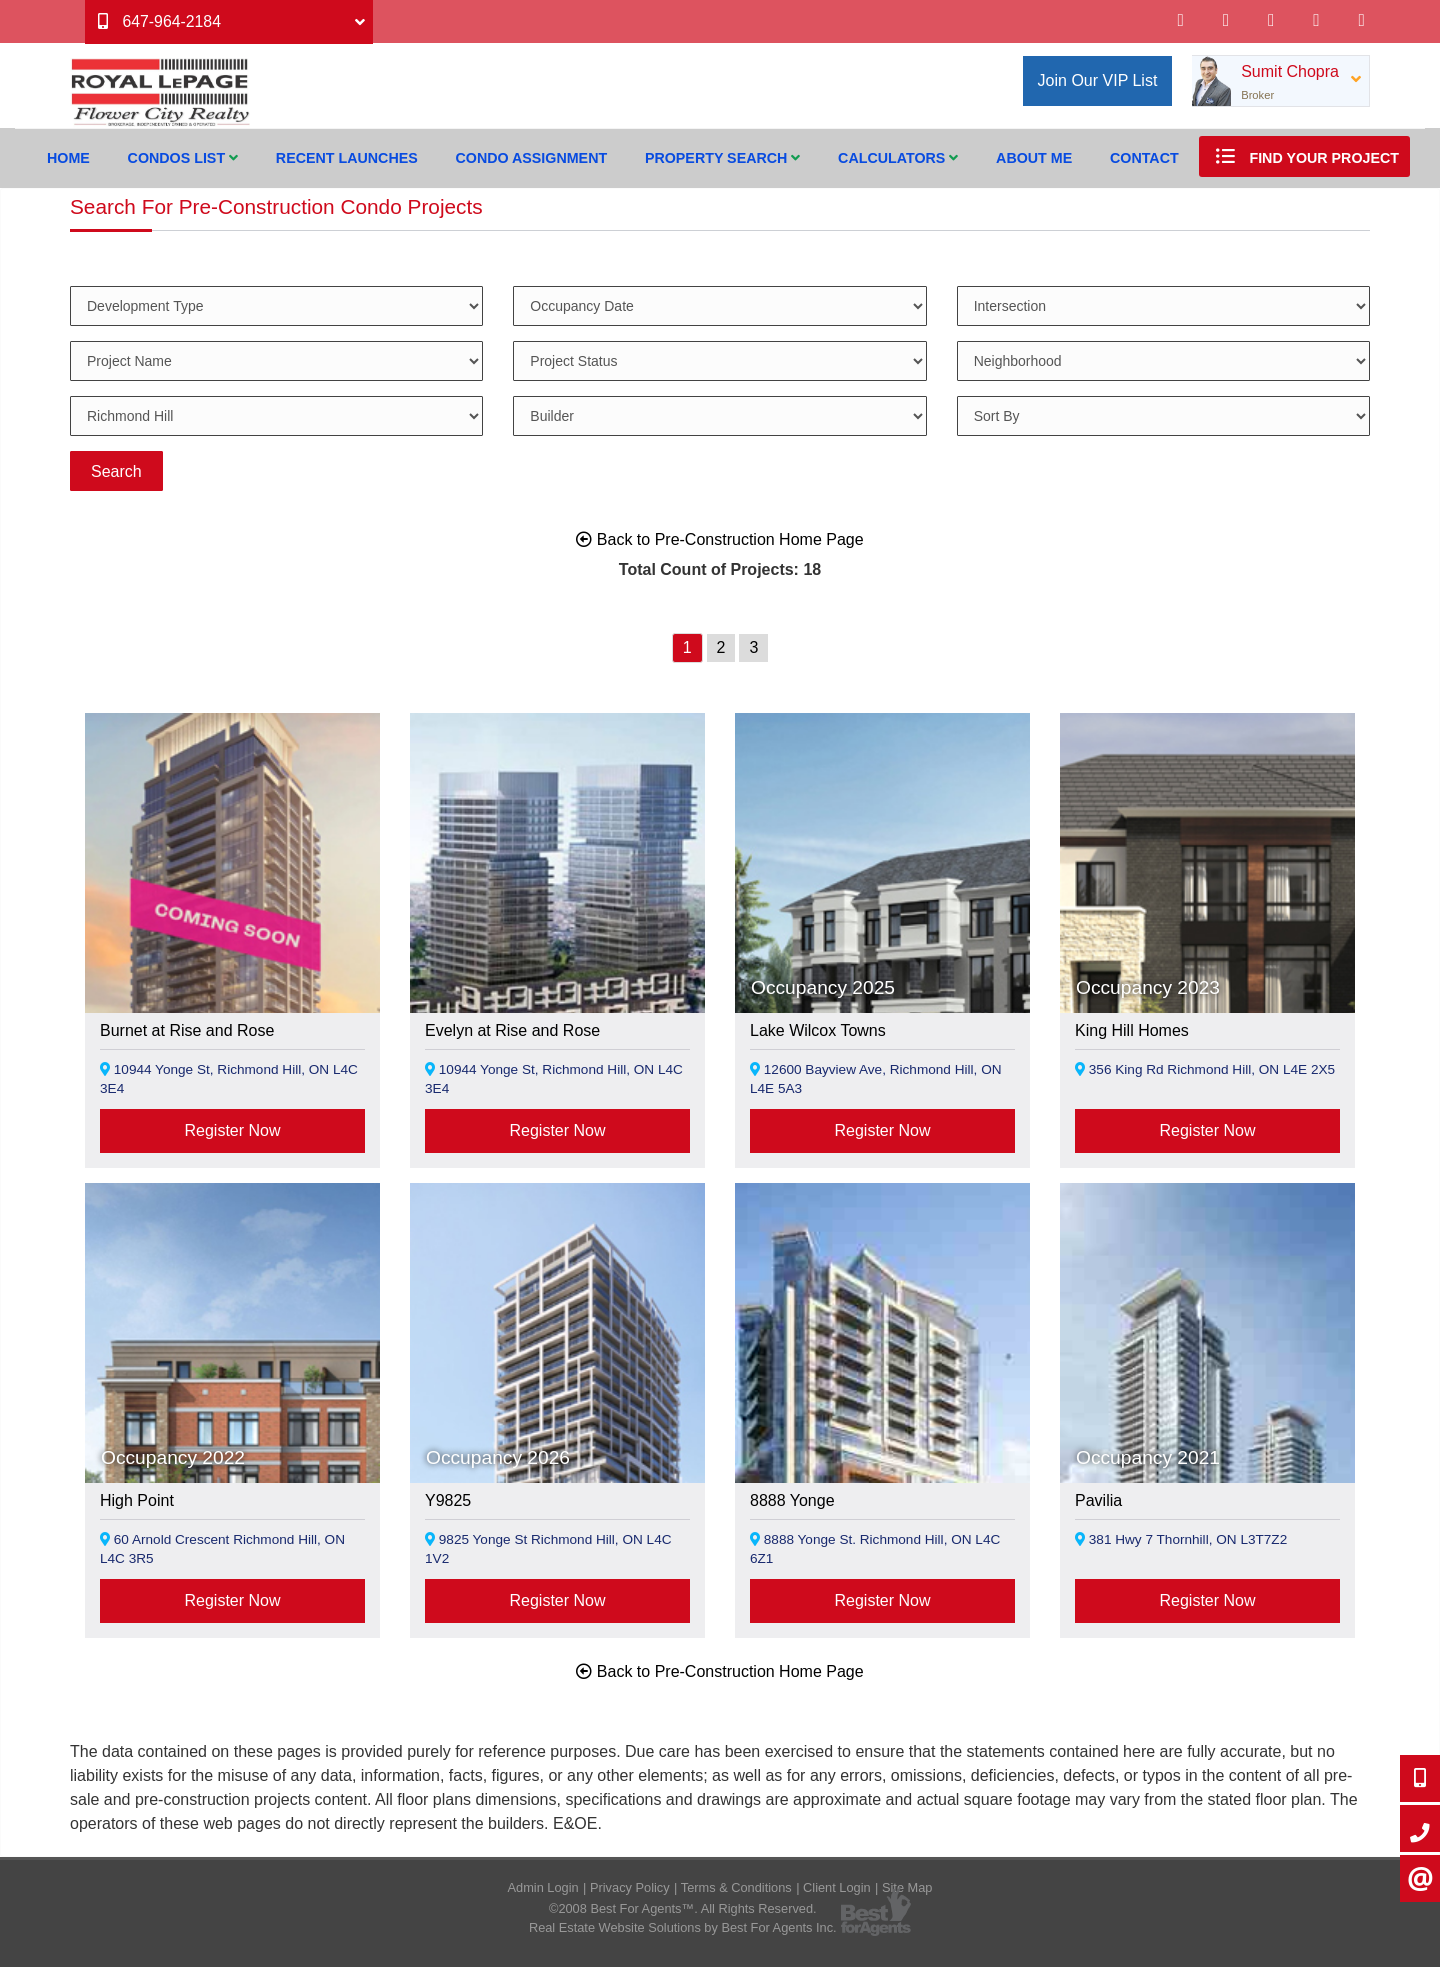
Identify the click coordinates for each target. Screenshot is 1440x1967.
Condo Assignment (532, 158)
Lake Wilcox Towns (818, 1030)
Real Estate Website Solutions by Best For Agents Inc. (683, 1927)
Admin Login (543, 1887)
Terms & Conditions (736, 1887)
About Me (1034, 158)
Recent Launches (347, 158)
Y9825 (448, 1500)
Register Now (232, 1130)
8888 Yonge (792, 1500)
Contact (1144, 158)
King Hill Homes (1132, 1030)
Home (68, 158)
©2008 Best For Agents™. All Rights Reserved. (683, 1908)
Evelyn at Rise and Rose (512, 1030)
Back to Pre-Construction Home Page (719, 539)
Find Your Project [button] (1304, 156)
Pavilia (1098, 1500)
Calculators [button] (898, 158)
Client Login (837, 1887)
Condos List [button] (183, 158)
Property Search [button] (722, 158)
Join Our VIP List (1098, 80)
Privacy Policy (630, 1887)
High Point (137, 1500)
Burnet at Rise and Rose (187, 1030)
